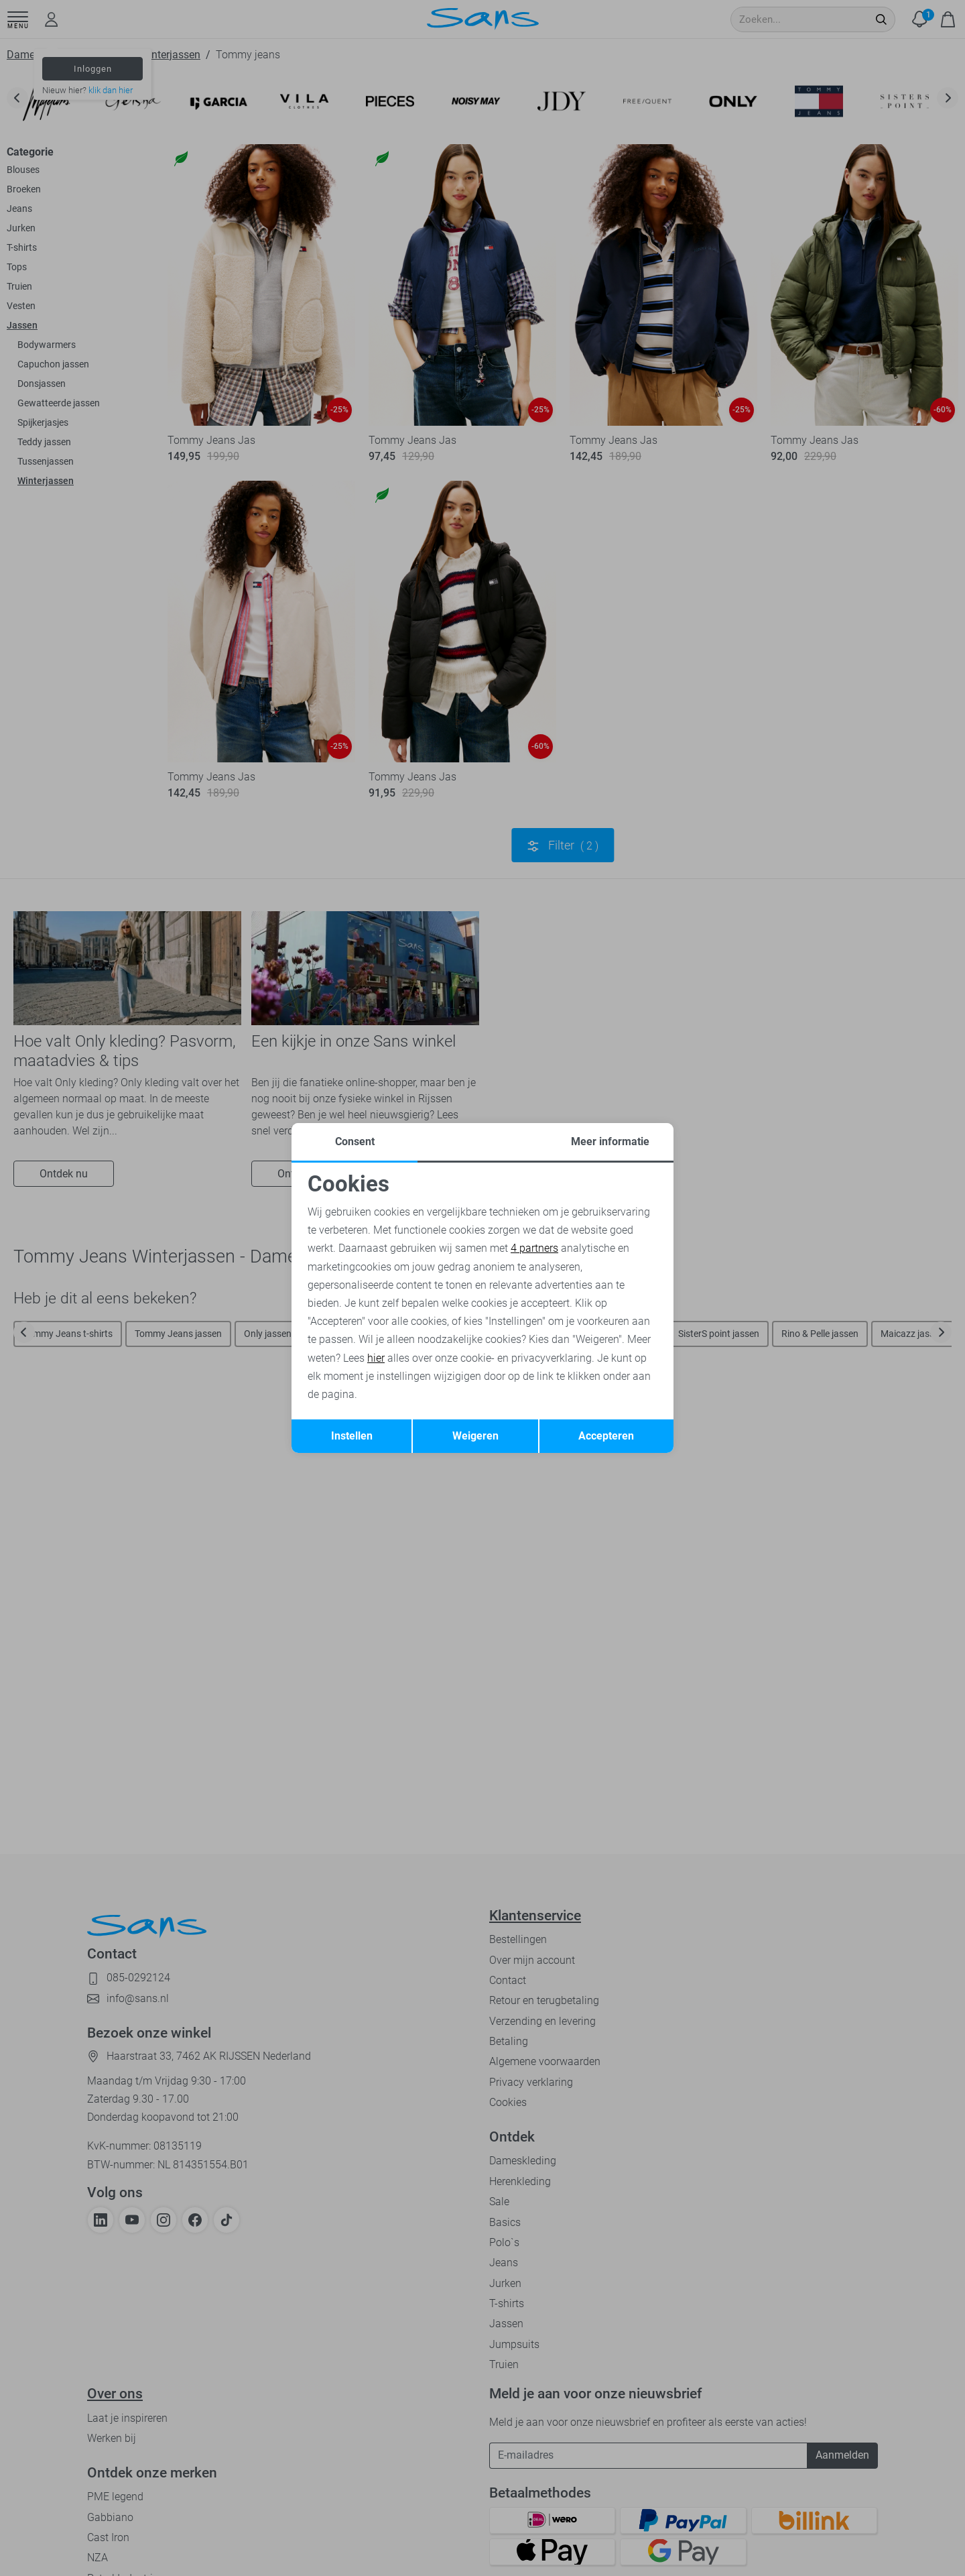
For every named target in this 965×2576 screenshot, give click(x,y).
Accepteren (606, 1435)
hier (376, 1358)
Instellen (352, 1435)
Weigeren (475, 1435)
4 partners (534, 1248)
